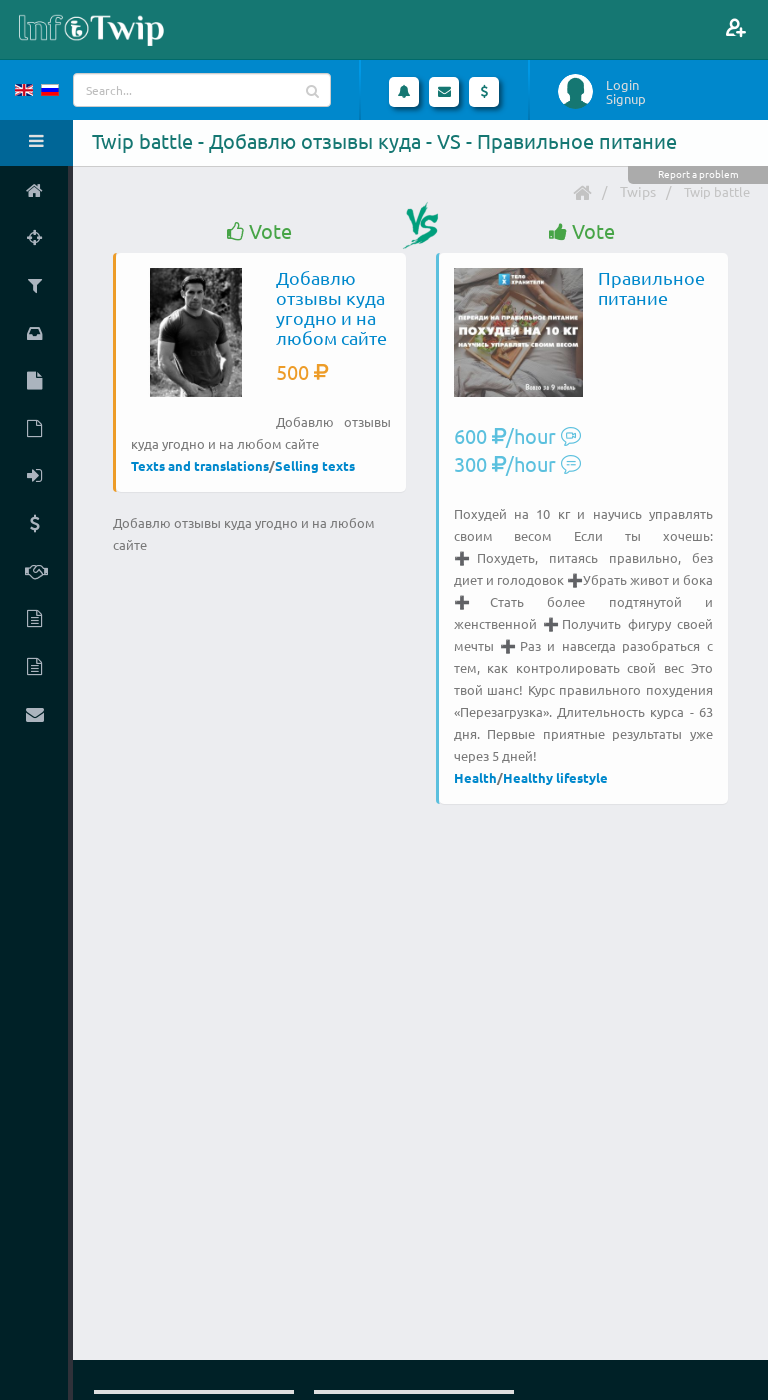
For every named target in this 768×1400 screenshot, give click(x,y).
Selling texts (315, 465)
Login (622, 85)
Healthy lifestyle (555, 777)
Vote (259, 231)
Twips (638, 191)
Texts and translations (200, 465)
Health (475, 777)
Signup (626, 99)
